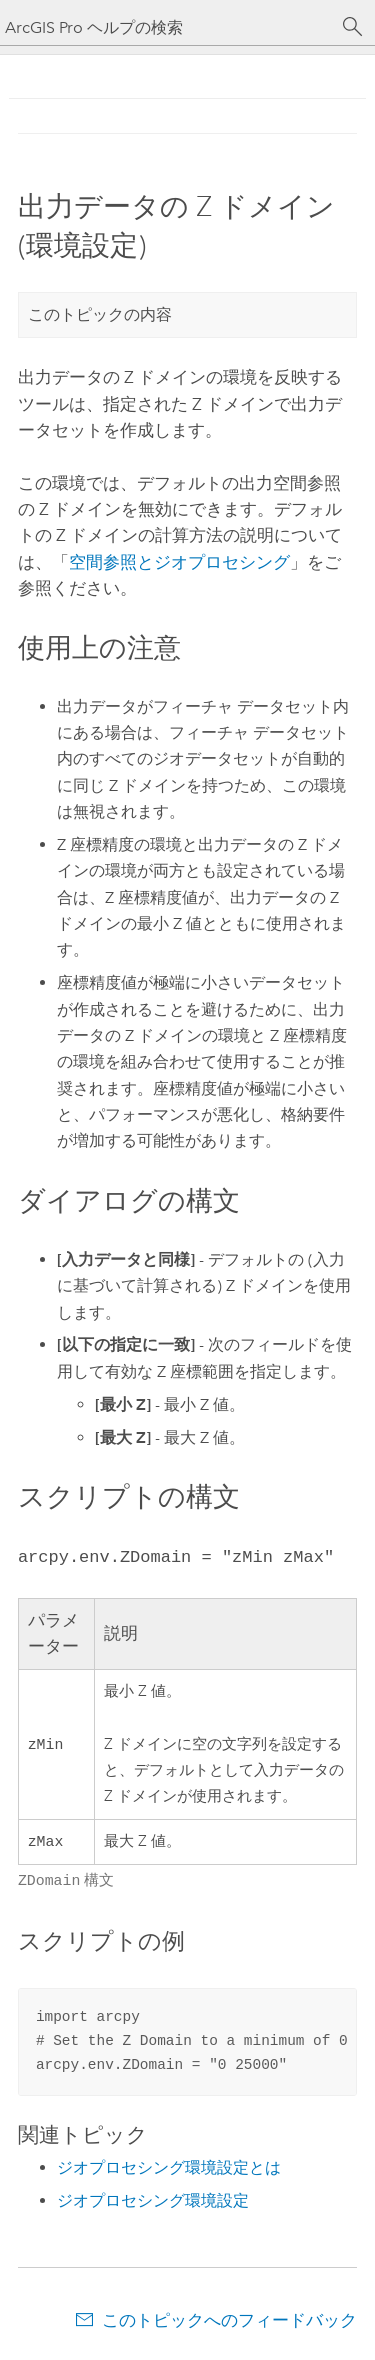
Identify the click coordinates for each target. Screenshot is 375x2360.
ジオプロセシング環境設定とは (169, 2167)
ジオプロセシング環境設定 (153, 2200)
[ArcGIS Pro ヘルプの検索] (167, 27)
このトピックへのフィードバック (229, 2320)
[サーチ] (353, 27)
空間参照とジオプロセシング (179, 562)
